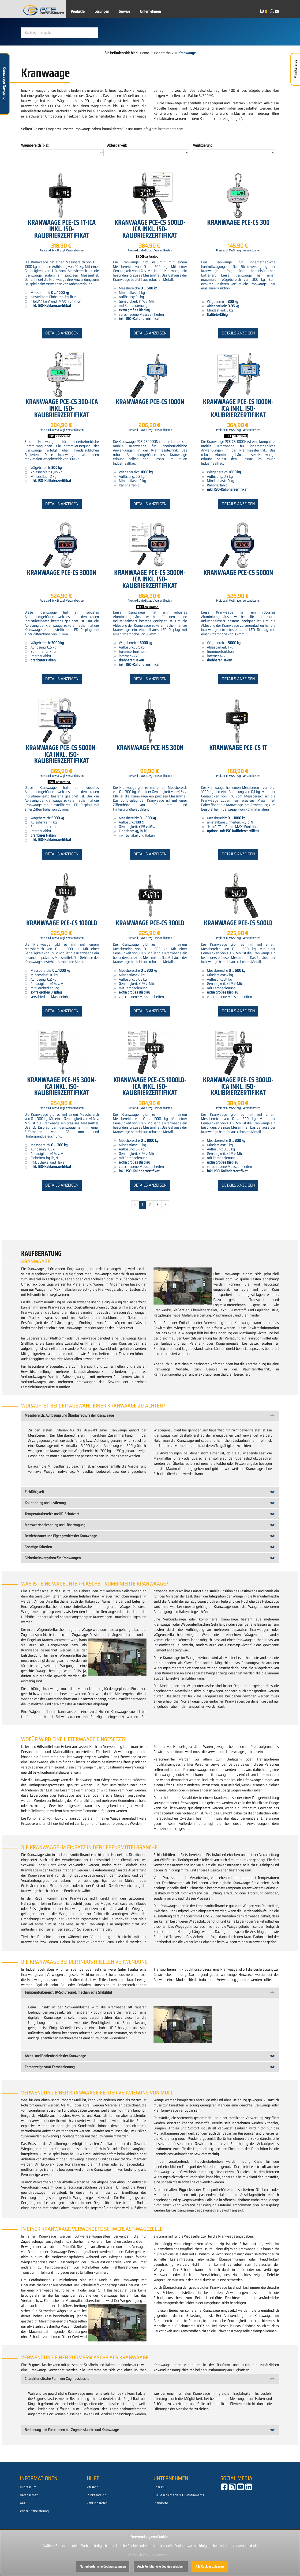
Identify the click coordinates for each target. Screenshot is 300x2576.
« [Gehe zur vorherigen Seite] (135, 1236)
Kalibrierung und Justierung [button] (45, 1534)
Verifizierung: (203, 176)
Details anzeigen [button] (61, 364)
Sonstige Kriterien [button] (38, 1578)
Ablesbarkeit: (117, 176)
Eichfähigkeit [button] (34, 1523)
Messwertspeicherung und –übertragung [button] (55, 1556)
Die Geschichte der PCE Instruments (179, 2526)
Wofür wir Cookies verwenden (150, 2555)
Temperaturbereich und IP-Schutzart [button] (52, 1545)
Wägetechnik (163, 84)
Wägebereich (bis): (35, 176)
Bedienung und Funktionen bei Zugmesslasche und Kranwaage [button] (72, 2461)
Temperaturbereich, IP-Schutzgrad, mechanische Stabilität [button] (68, 2023)
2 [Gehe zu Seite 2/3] (150, 1236)
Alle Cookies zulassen (209, 2566)
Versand (92, 2518)
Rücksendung (96, 2526)
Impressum (28, 2518)
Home (144, 84)
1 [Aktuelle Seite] (142, 1236)
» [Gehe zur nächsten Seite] (165, 1236)
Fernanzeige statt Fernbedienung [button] (50, 2098)
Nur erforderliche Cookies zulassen (103, 2566)
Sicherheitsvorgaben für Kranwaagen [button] (53, 1589)
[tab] (150, 1447)
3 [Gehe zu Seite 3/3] (157, 1236)
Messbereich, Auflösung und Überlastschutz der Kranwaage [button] (69, 1447)
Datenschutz (29, 2526)
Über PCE (160, 2518)
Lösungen (101, 11)
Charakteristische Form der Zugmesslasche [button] (57, 2410)
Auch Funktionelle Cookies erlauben (160, 2566)
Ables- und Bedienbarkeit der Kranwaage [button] (55, 2087)
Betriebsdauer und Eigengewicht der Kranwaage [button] (61, 1567)
